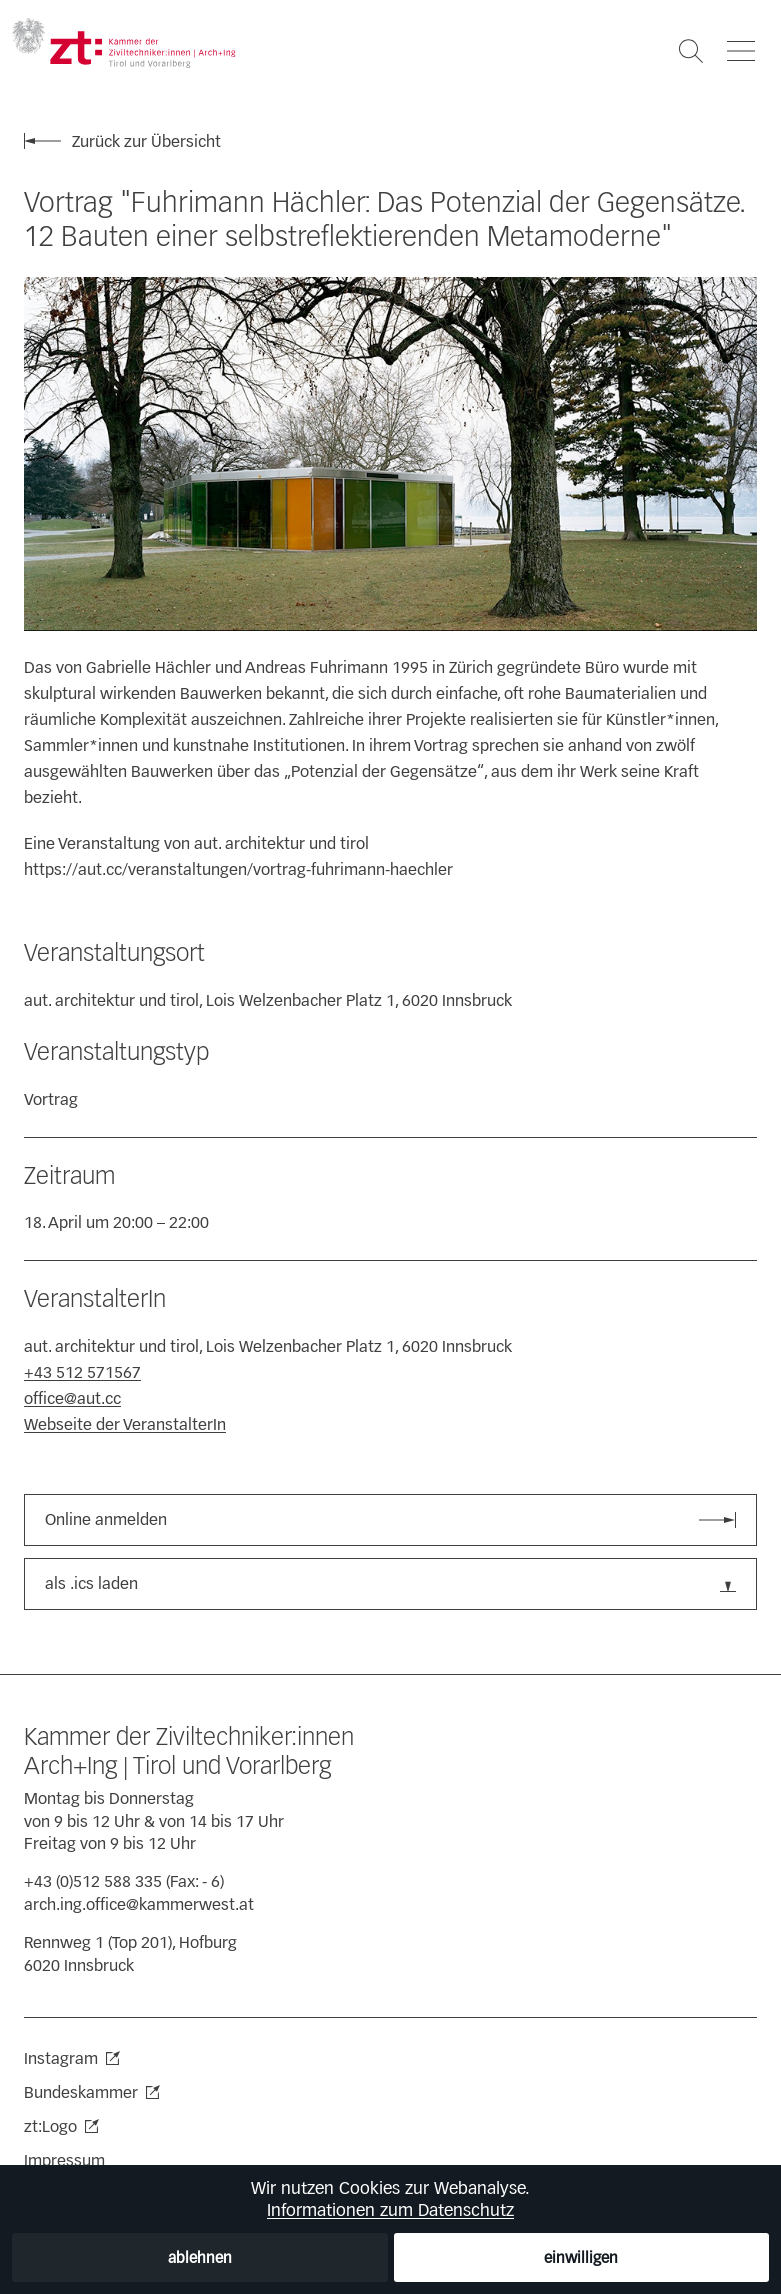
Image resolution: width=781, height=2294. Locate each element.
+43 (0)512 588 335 (93, 1881)
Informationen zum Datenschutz (390, 2210)
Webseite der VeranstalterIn (125, 1424)
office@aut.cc (72, 1398)
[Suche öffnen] (691, 51)
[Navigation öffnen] (741, 51)
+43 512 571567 (82, 1372)
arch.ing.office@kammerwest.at (139, 1904)
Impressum (64, 2160)
